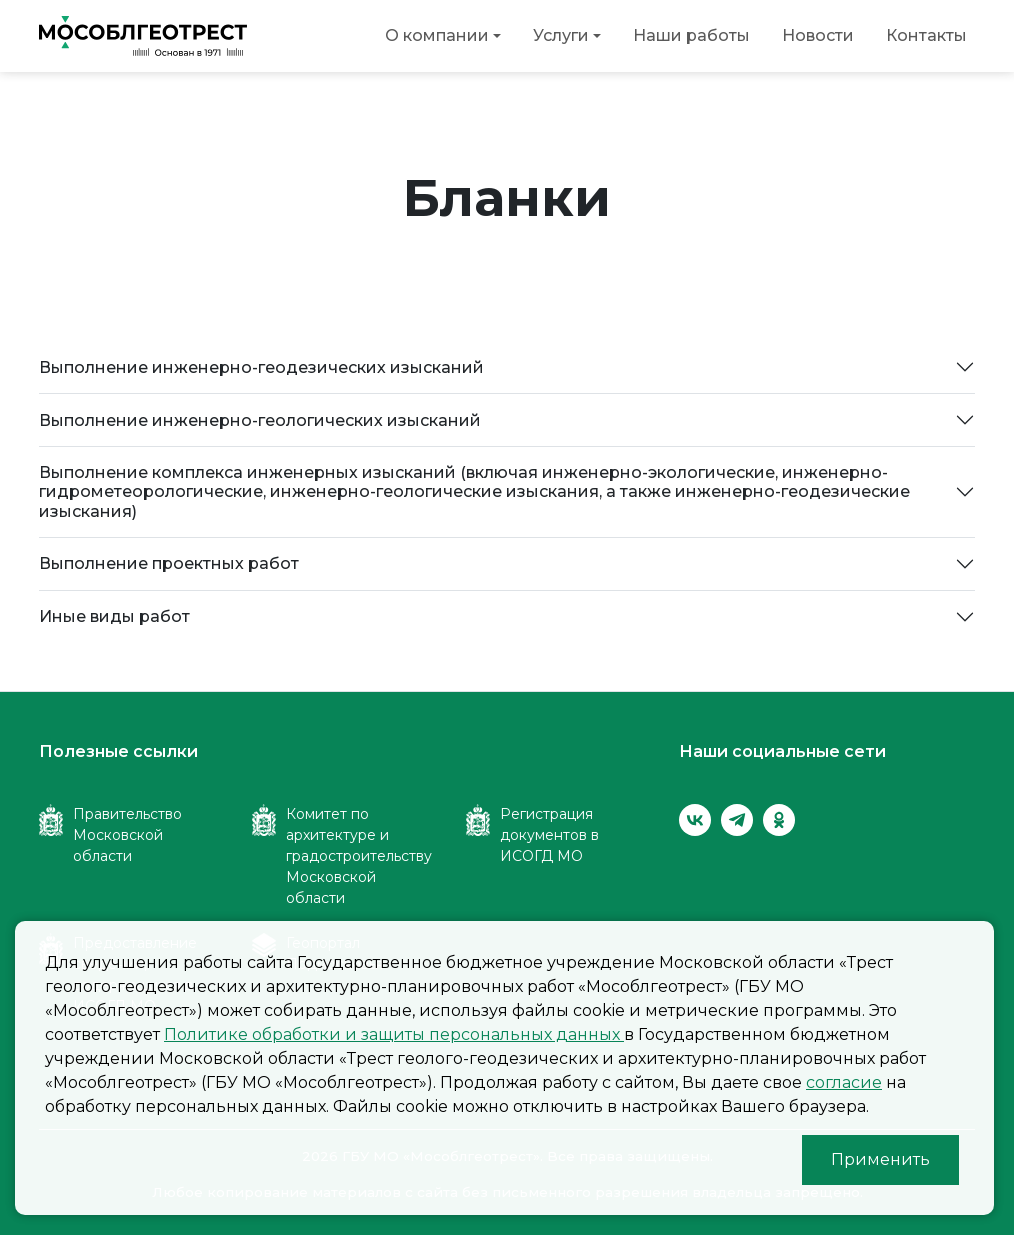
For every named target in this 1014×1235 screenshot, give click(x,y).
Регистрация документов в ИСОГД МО (549, 835)
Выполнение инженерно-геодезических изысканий (261, 367)
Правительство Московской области (127, 835)
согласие (844, 1082)
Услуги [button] (561, 35)
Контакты (926, 35)
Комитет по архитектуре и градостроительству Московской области (359, 856)
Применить (880, 1159)
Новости (818, 35)
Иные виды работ (114, 616)
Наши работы (691, 35)
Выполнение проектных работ (169, 563)
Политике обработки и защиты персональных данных (394, 1034)
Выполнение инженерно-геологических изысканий (260, 420)
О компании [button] (437, 35)
